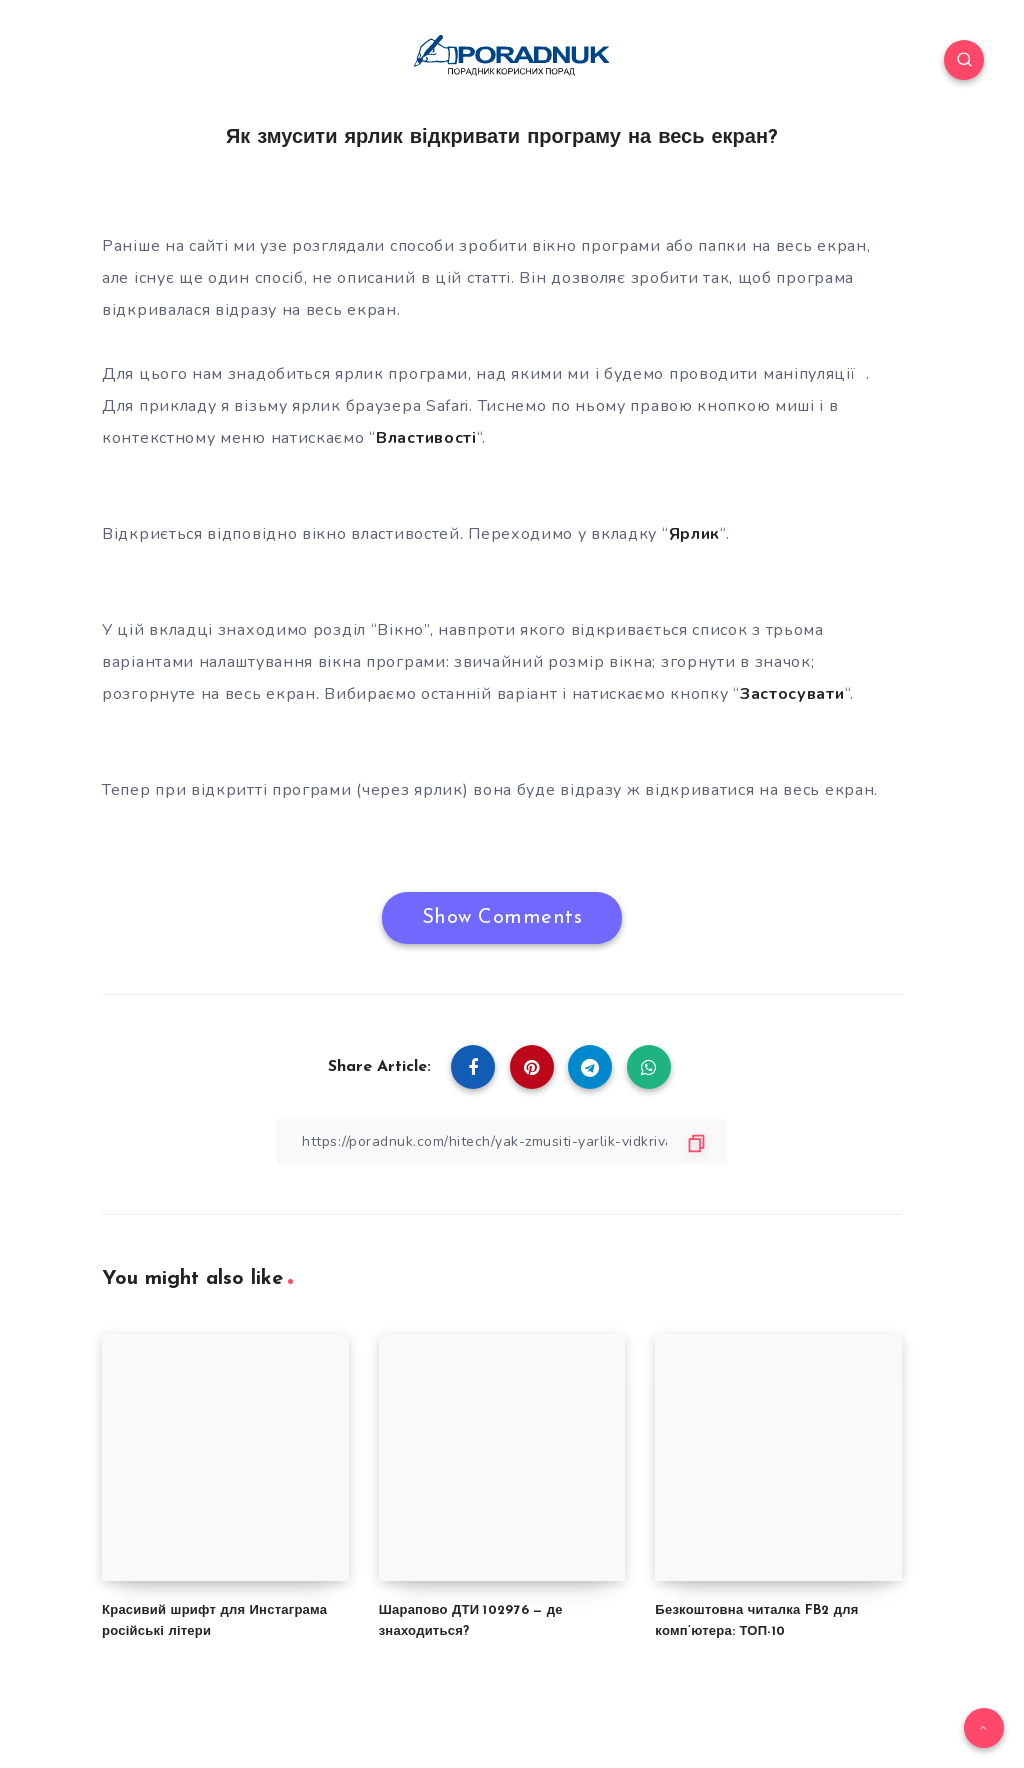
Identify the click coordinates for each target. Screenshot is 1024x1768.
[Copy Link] (502, 1141)
